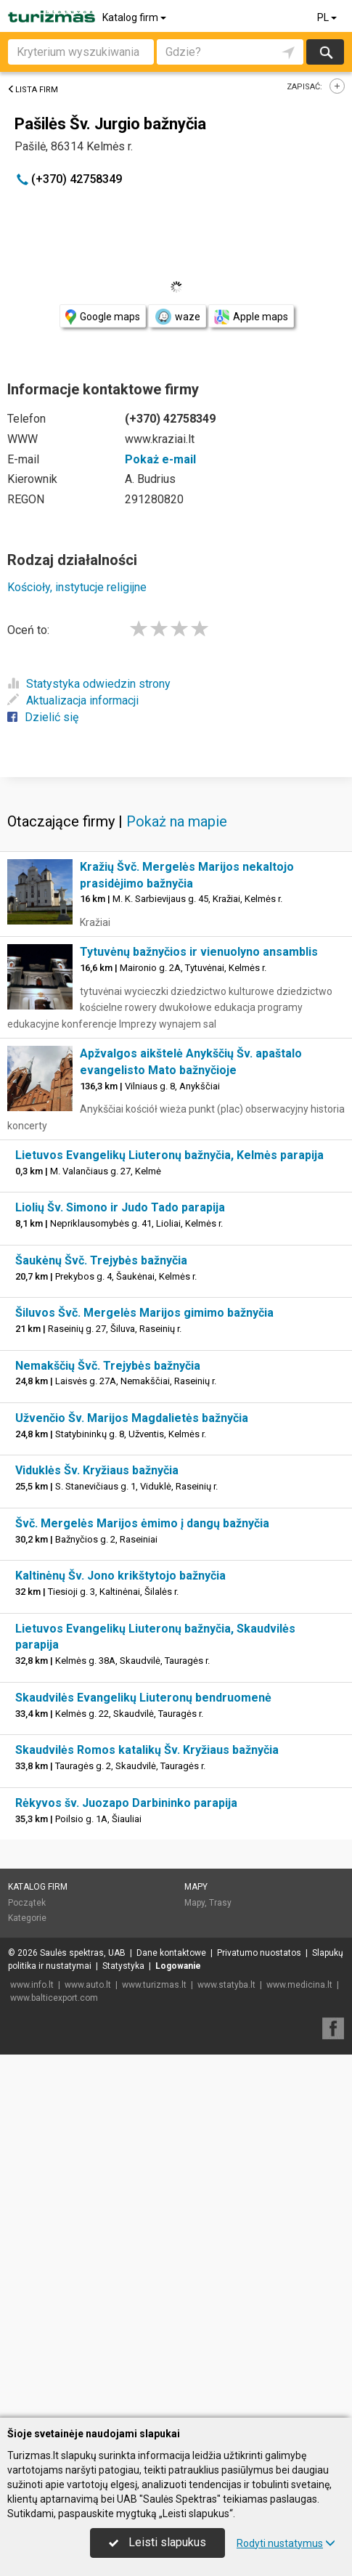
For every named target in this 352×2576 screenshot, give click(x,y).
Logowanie (178, 2329)
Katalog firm (135, 17)
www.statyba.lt (226, 2348)
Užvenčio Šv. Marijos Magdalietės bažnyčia (131, 1781)
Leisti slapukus (157, 2542)
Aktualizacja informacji (73, 700)
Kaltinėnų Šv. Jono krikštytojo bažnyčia (120, 1939)
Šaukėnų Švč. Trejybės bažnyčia (101, 1623)
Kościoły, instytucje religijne (77, 587)
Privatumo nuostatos (259, 2316)
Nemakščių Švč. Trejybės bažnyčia (107, 1729)
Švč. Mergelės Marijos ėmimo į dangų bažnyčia (142, 1886)
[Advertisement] (176, 957)
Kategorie (27, 2281)
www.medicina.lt (299, 2348)
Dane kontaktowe (171, 2316)
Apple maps (251, 317)
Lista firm (32, 89)
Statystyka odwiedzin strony (89, 684)
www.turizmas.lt (154, 2348)
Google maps (102, 317)
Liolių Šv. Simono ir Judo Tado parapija (120, 1570)
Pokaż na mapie (176, 1184)
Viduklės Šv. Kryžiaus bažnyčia (97, 1833)
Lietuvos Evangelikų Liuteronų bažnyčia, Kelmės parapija (169, 1518)
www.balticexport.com (54, 2361)
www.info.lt (32, 2348)
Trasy (220, 2266)
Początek (27, 2266)
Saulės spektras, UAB (83, 2316)
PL (328, 17)
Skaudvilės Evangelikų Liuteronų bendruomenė (143, 2061)
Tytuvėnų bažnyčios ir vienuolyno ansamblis (199, 1315)
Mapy (196, 2250)
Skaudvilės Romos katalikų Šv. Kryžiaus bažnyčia (147, 2113)
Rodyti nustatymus (286, 2543)
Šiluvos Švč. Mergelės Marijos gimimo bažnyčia (144, 1676)
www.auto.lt (88, 2348)
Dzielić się (42, 717)
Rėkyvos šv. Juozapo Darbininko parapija (126, 2166)
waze (177, 316)
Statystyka (123, 2329)
